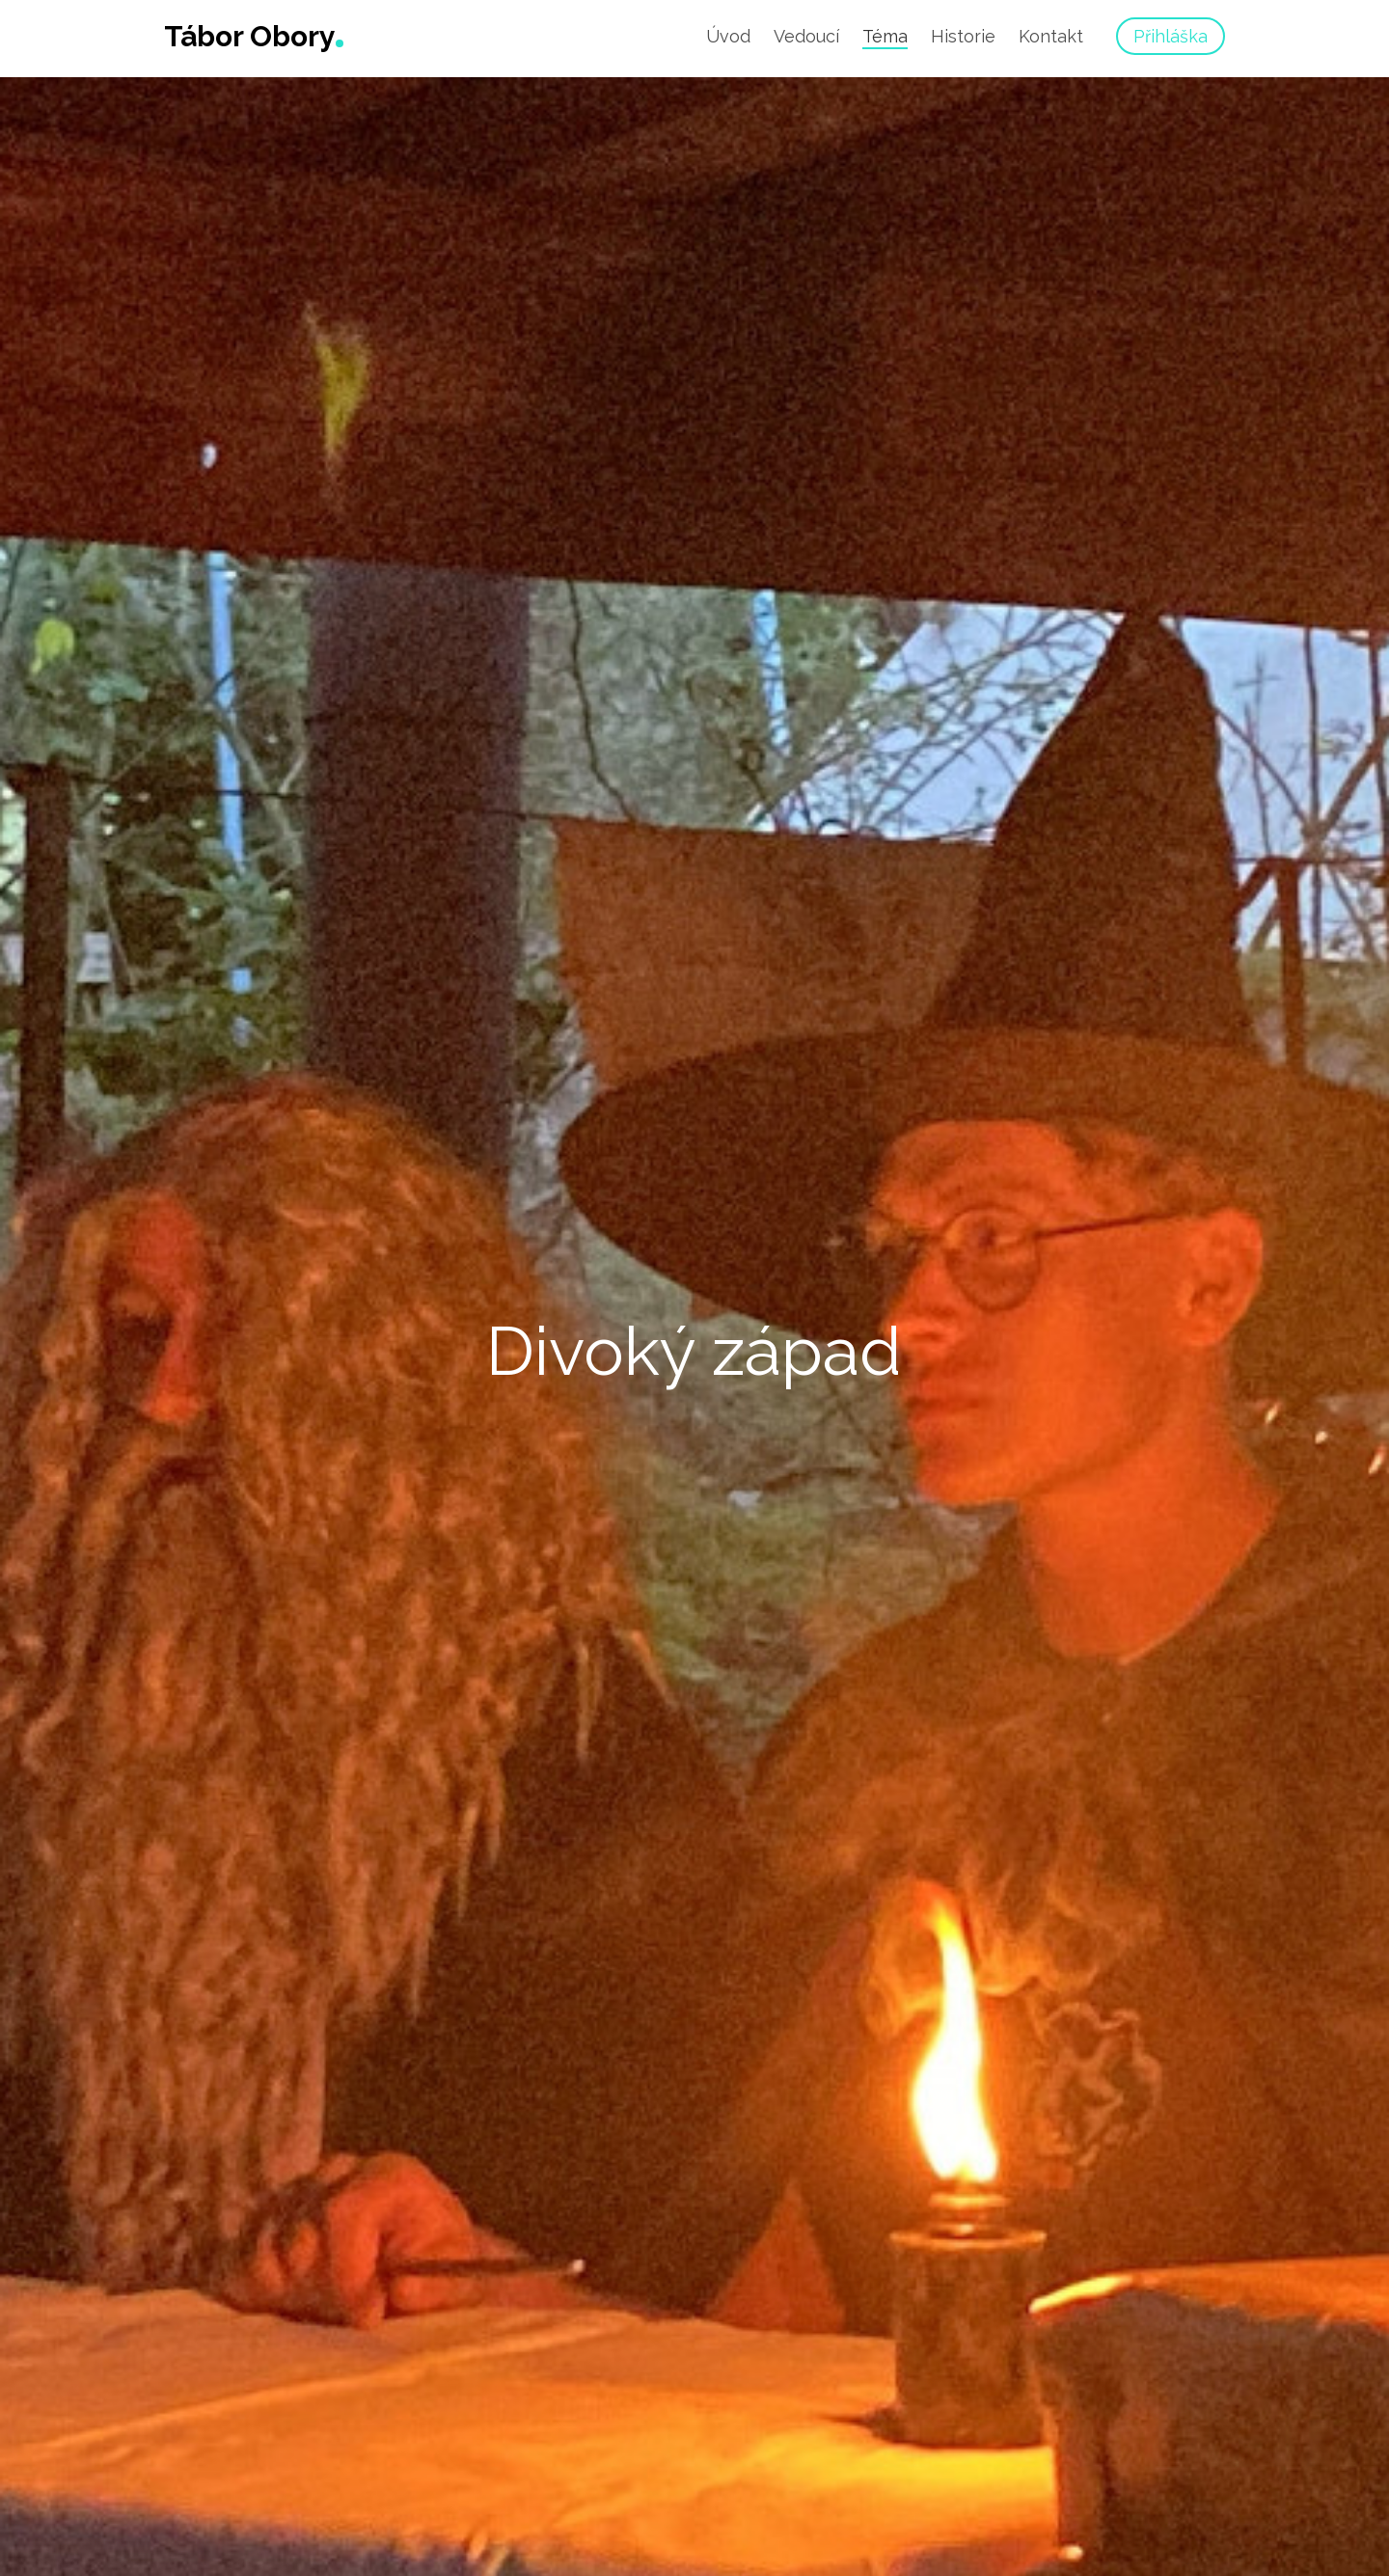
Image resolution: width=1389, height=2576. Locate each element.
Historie (963, 36)
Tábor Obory (250, 36)
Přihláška (1170, 36)
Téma (885, 36)
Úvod (728, 36)
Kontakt (1051, 36)
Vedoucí (806, 36)
